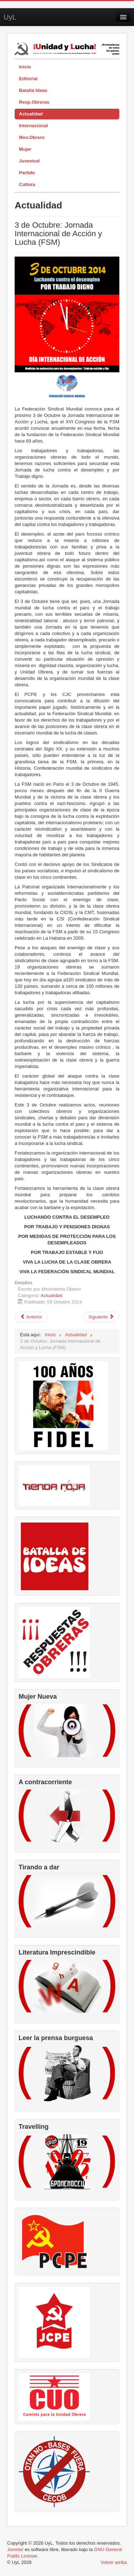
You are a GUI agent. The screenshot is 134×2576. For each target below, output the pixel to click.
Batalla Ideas (33, 90)
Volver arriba (114, 2562)
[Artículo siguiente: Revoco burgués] (101, 1317)
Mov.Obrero (32, 137)
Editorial (28, 78)
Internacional (33, 125)
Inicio (25, 66)
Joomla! (15, 2549)
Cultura (27, 184)
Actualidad (31, 114)
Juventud (29, 161)
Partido (27, 172)
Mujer (25, 149)
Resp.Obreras (34, 102)
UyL (10, 17)
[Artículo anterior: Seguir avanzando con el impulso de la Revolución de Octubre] (31, 1317)
